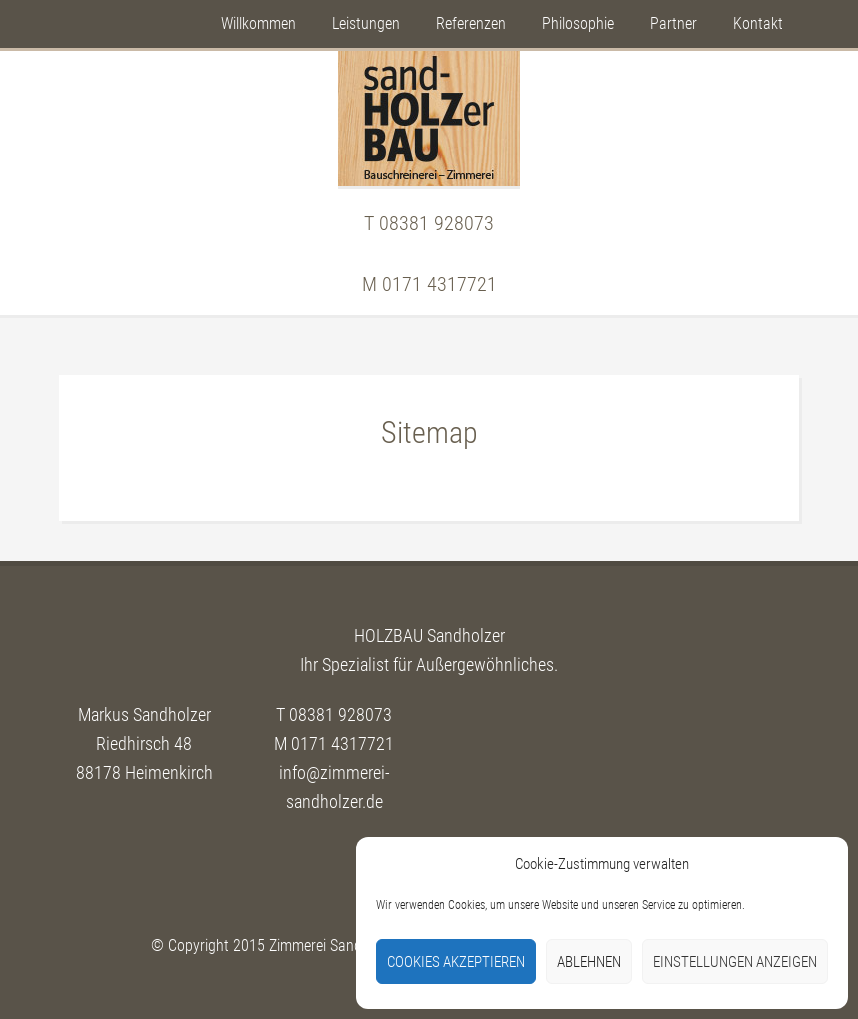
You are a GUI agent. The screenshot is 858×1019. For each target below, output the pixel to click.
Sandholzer (429, 118)
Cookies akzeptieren (456, 962)
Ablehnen (589, 962)
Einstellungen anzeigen (735, 962)
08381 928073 (436, 223)
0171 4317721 (439, 284)
